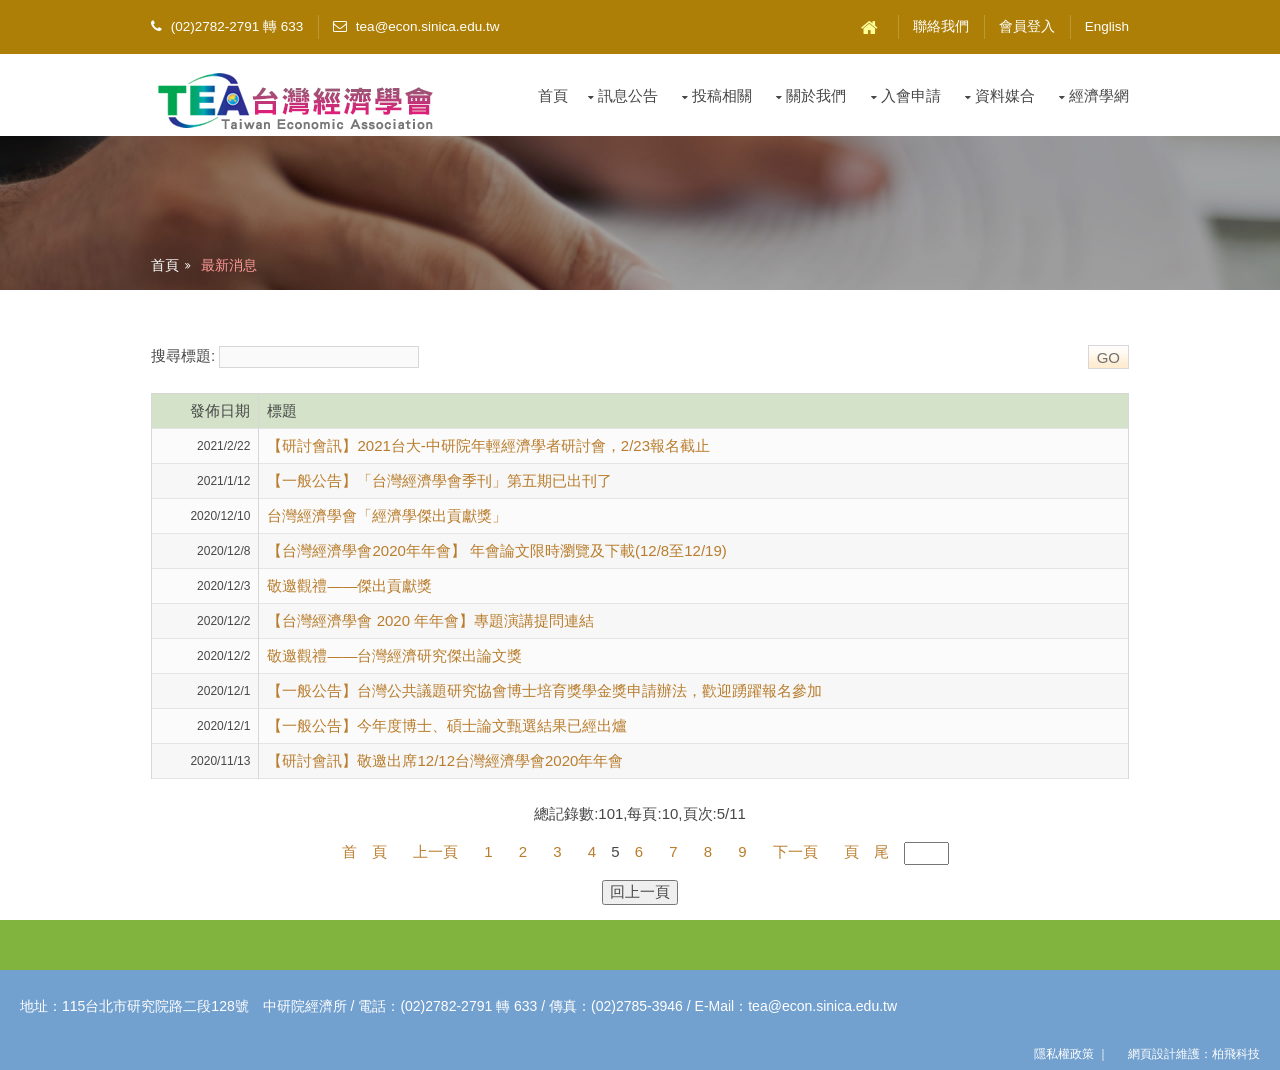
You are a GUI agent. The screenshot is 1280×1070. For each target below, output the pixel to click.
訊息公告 (628, 95)
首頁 (553, 95)
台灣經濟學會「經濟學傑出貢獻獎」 (387, 515)
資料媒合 (1005, 95)
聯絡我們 (941, 26)
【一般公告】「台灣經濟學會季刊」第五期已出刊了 (439, 480)
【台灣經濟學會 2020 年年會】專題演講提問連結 (430, 620)
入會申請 (911, 95)
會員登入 (1027, 26)
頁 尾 (866, 851)
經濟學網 (1099, 95)
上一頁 (435, 851)
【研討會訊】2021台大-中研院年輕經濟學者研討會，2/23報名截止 (488, 445)
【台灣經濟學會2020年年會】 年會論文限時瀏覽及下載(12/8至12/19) (496, 550)
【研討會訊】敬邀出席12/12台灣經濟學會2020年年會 (445, 760)
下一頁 (795, 851)
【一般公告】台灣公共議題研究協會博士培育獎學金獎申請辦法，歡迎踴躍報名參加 (544, 690)
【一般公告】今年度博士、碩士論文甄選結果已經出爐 (447, 725)
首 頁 (364, 851)
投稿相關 (722, 95)
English (1107, 26)
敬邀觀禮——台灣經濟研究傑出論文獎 (394, 655)
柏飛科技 (1236, 1054)
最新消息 (229, 265)
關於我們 (816, 95)
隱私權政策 (1064, 1054)
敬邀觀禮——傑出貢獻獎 (349, 585)
